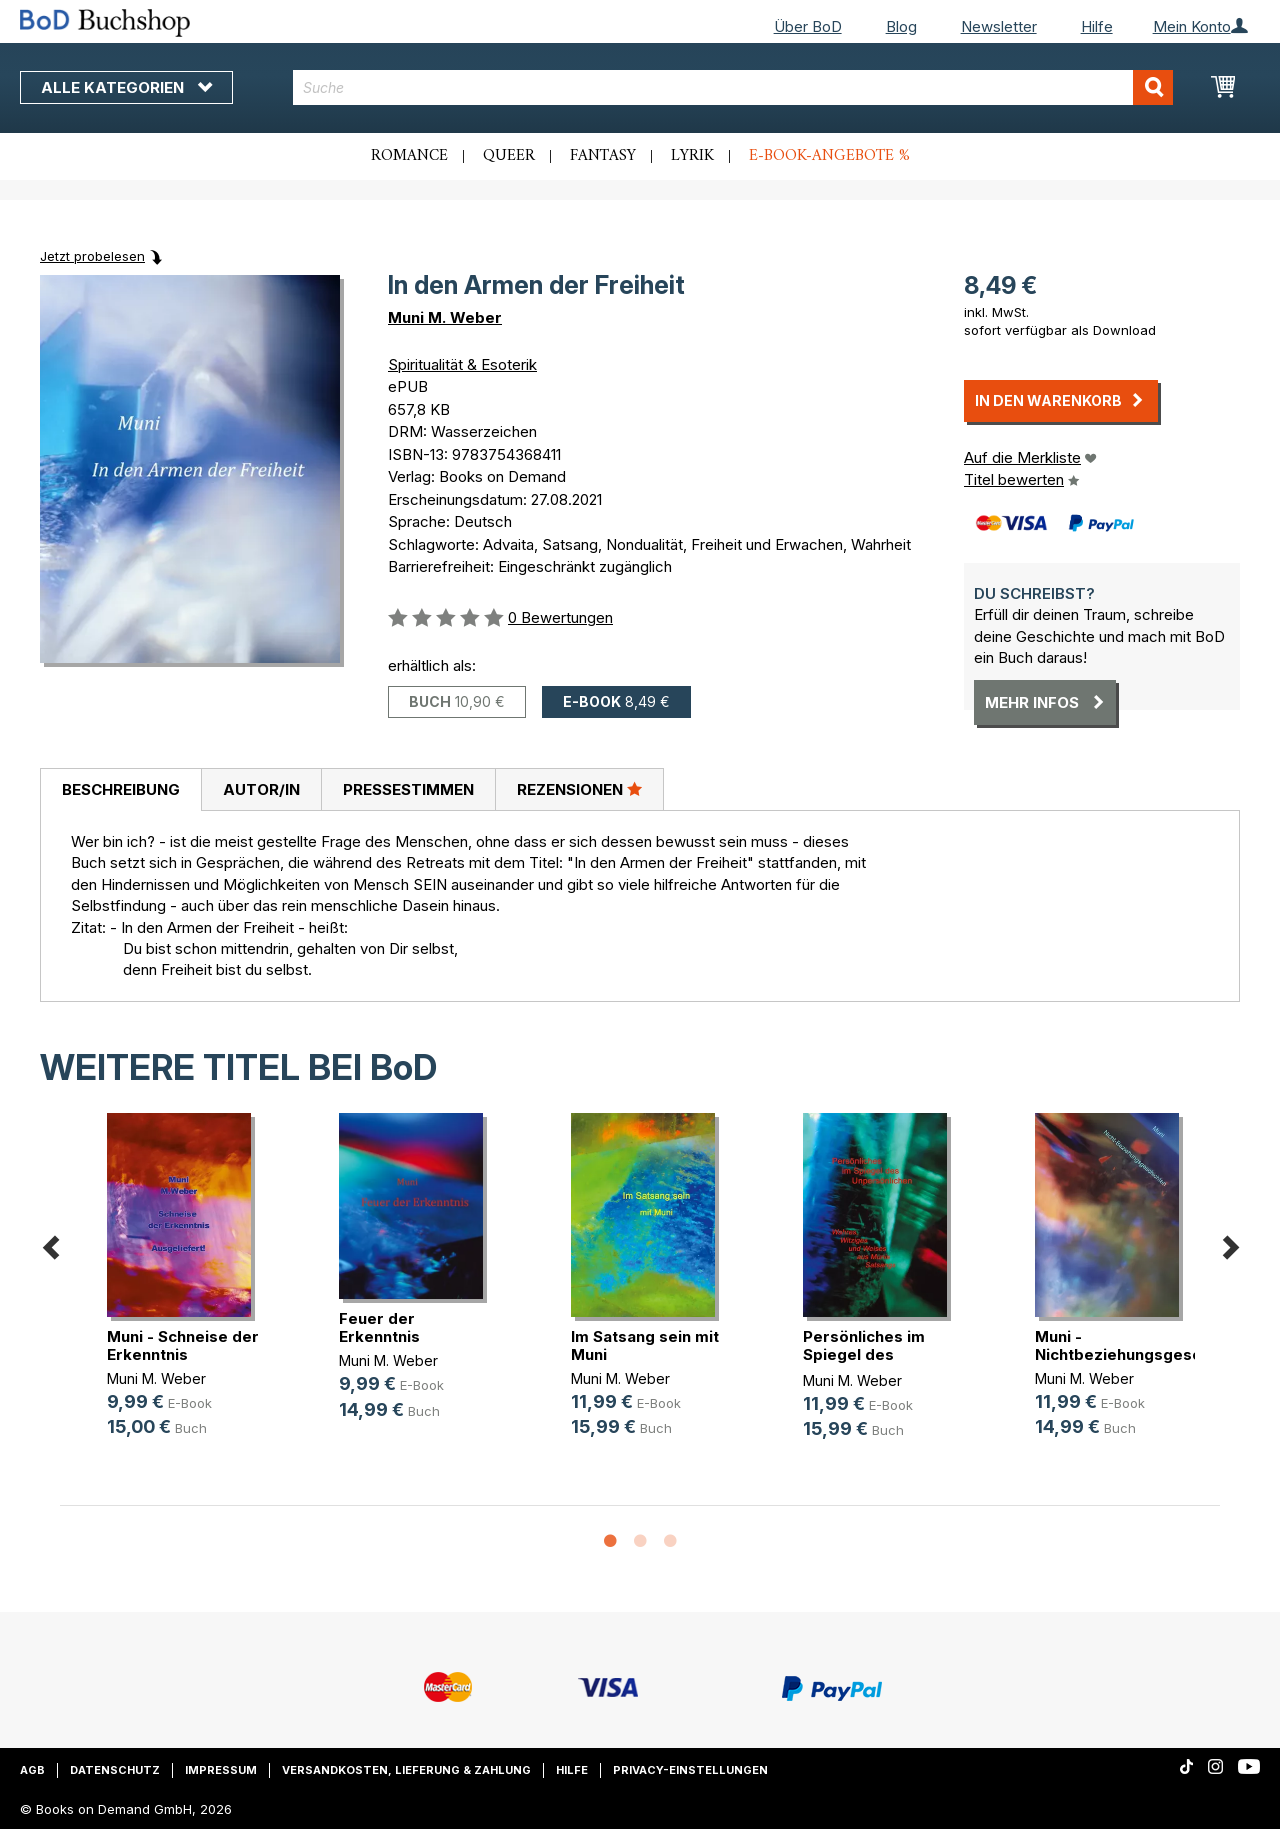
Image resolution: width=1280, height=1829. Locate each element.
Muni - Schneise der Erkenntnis (183, 1345)
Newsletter (999, 26)
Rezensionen (579, 789)
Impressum (221, 1770)
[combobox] (733, 87)
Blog (901, 26)
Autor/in (261, 789)
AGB (32, 1770)
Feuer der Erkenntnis (379, 1327)
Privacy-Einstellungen (690, 1770)
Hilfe (1097, 26)
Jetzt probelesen (92, 256)
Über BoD (808, 26)
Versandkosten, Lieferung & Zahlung (406, 1770)
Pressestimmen (408, 789)
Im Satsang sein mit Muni (645, 1345)
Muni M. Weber (445, 317)
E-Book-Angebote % (829, 156)
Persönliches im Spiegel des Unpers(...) (864, 1354)
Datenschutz (115, 1770)
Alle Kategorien (126, 87)
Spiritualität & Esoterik (462, 364)
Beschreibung (121, 789)
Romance (409, 156)
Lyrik (692, 156)
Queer (509, 156)
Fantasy (603, 156)
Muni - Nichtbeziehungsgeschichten (1146, 1345)
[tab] (120, 790)
